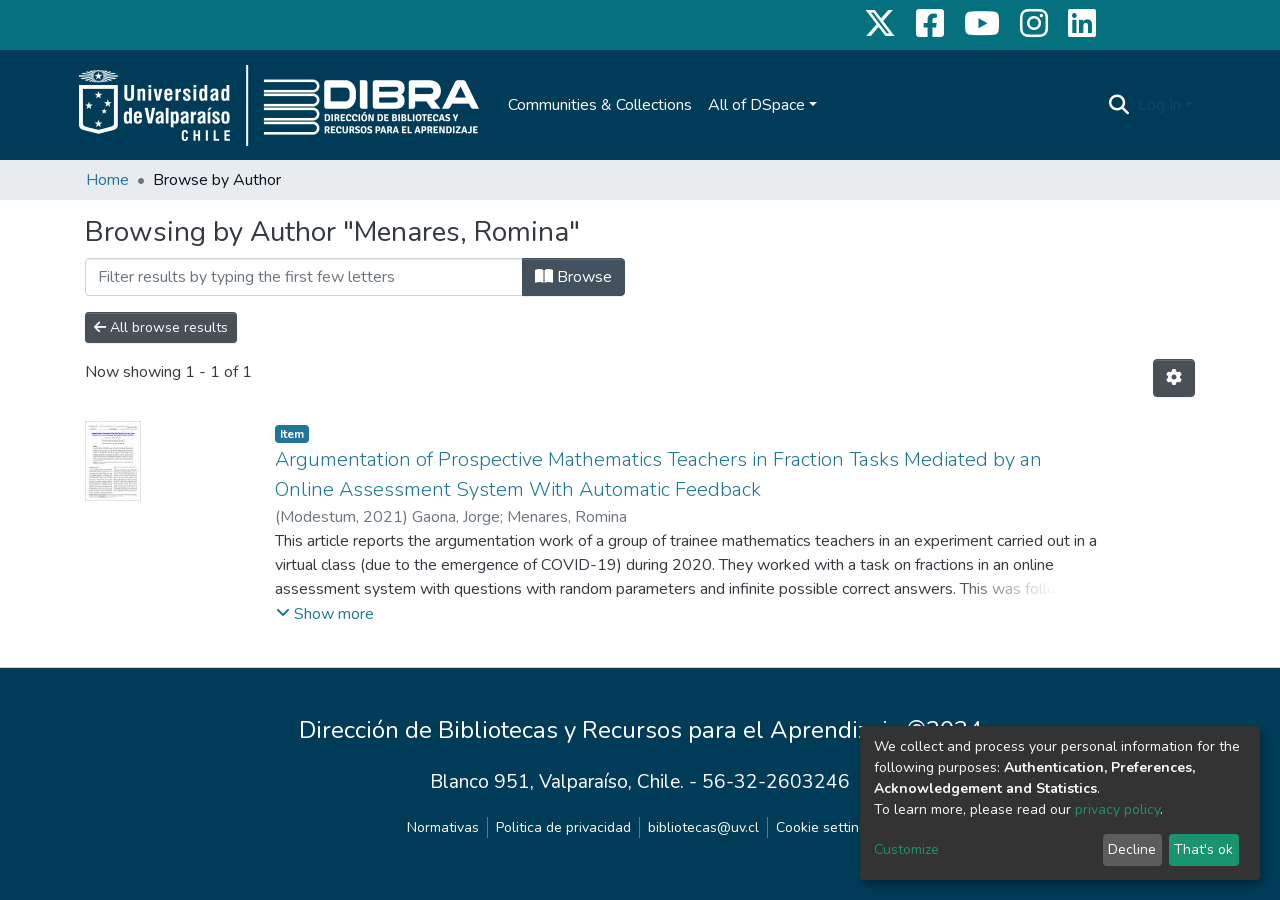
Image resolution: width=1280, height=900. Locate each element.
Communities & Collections (600, 105)
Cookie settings (825, 827)
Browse (573, 277)
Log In (1159, 105)
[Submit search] (1119, 105)
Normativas (443, 827)
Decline (1132, 849)
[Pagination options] (1174, 378)
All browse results (161, 327)
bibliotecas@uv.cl (703, 827)
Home (107, 180)
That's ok (1203, 849)
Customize (906, 849)
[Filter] (304, 277)
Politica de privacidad (563, 827)
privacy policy (1117, 809)
